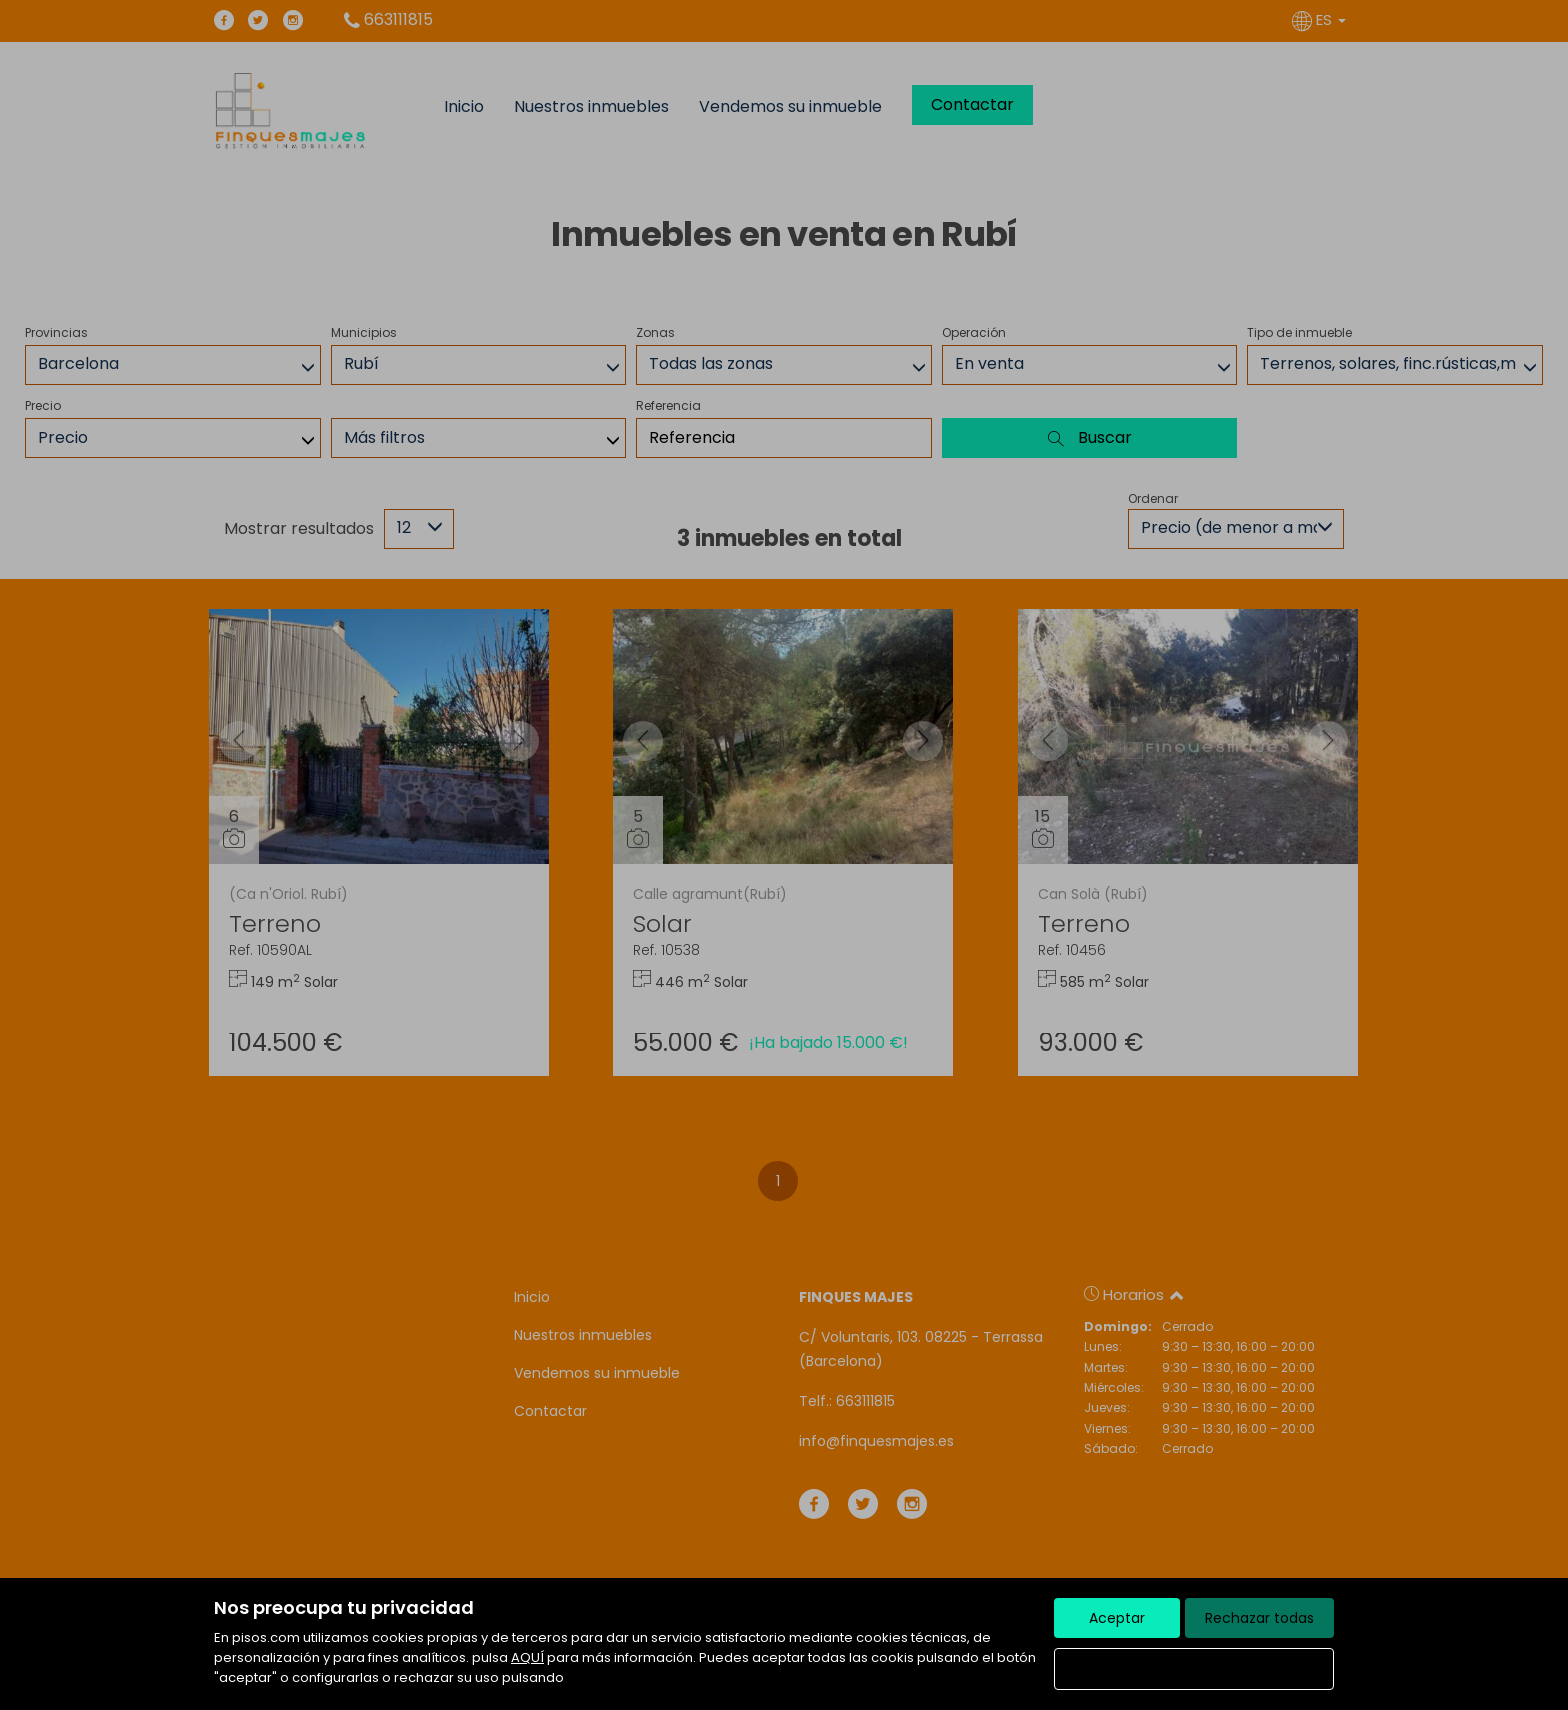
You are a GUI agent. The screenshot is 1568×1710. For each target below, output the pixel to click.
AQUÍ (527, 1657)
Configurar (1194, 1669)
